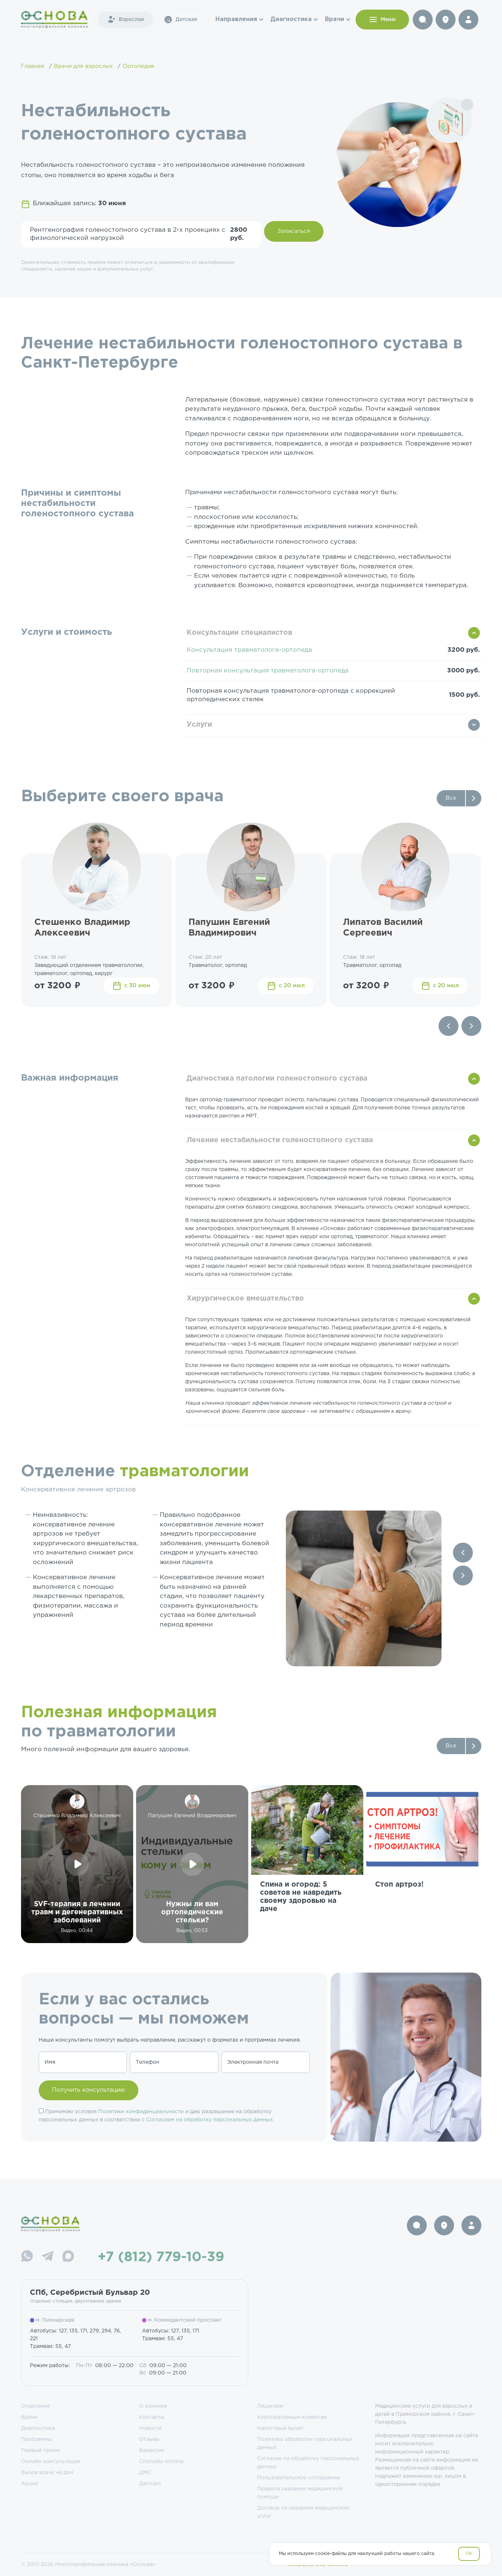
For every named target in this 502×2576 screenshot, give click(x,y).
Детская (180, 19)
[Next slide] (471, 1026)
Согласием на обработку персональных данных (209, 2120)
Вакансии (152, 2450)
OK (468, 2554)
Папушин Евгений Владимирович (229, 927)
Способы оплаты (161, 2461)
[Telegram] (47, 2257)
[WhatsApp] (27, 2257)
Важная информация (69, 1078)
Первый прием (40, 2450)
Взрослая (125, 19)
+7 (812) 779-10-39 (161, 2257)
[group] (307, 1864)
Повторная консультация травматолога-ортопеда (268, 671)
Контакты (152, 2417)
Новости (150, 2428)
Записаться (293, 231)
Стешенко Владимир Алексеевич (82, 927)
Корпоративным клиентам (292, 2417)
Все (451, 798)
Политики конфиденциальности (141, 2112)
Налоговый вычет (280, 2428)
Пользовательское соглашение (298, 2478)
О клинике (153, 2406)
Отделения (35, 2406)
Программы (36, 2439)
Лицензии (270, 2406)
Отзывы (149, 2439)
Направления (236, 19)
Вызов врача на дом (47, 2472)
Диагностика (291, 19)
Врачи (334, 19)
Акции (29, 2484)
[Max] (68, 2257)
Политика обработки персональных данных (305, 2443)
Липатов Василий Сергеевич (383, 927)
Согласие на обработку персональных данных (308, 2462)
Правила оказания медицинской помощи (300, 2493)
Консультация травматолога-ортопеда (249, 650)
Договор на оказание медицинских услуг (303, 2512)
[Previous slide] (448, 1026)
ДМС (145, 2472)
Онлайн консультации (50, 2461)
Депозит (150, 2484)
